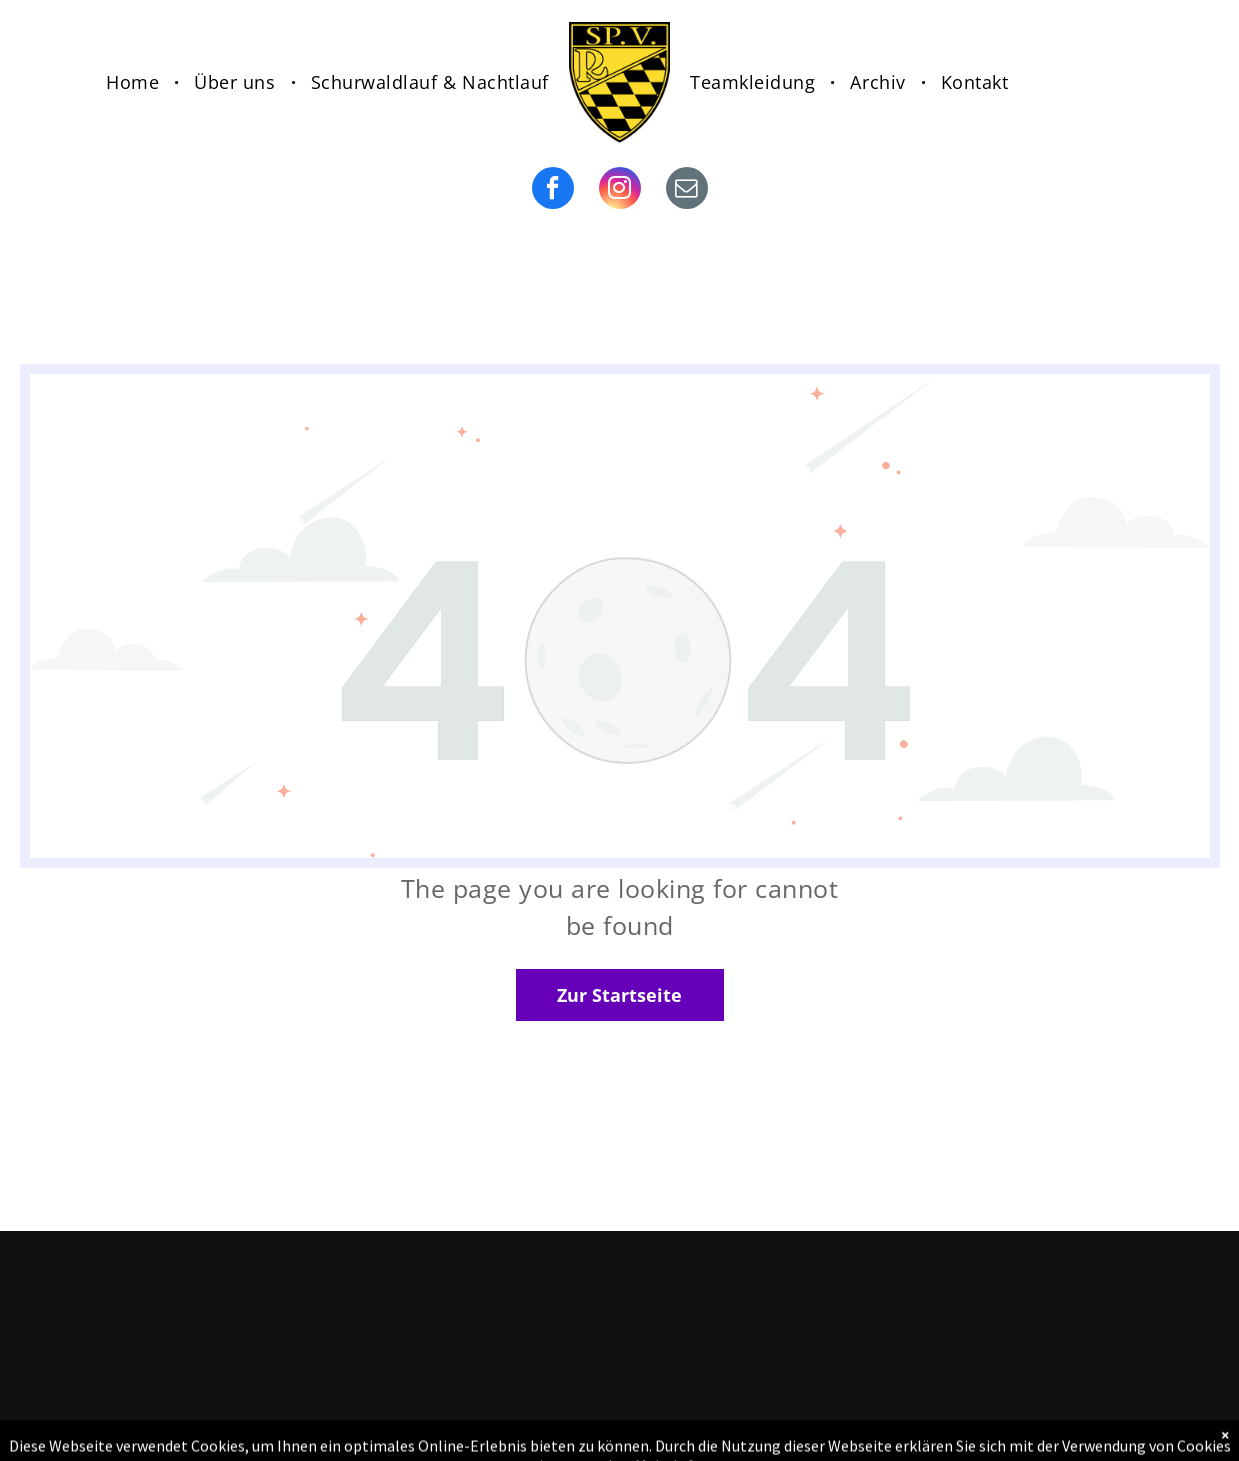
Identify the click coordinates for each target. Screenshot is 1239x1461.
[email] (687, 190)
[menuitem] (135, 82)
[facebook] (553, 190)
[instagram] (620, 190)
